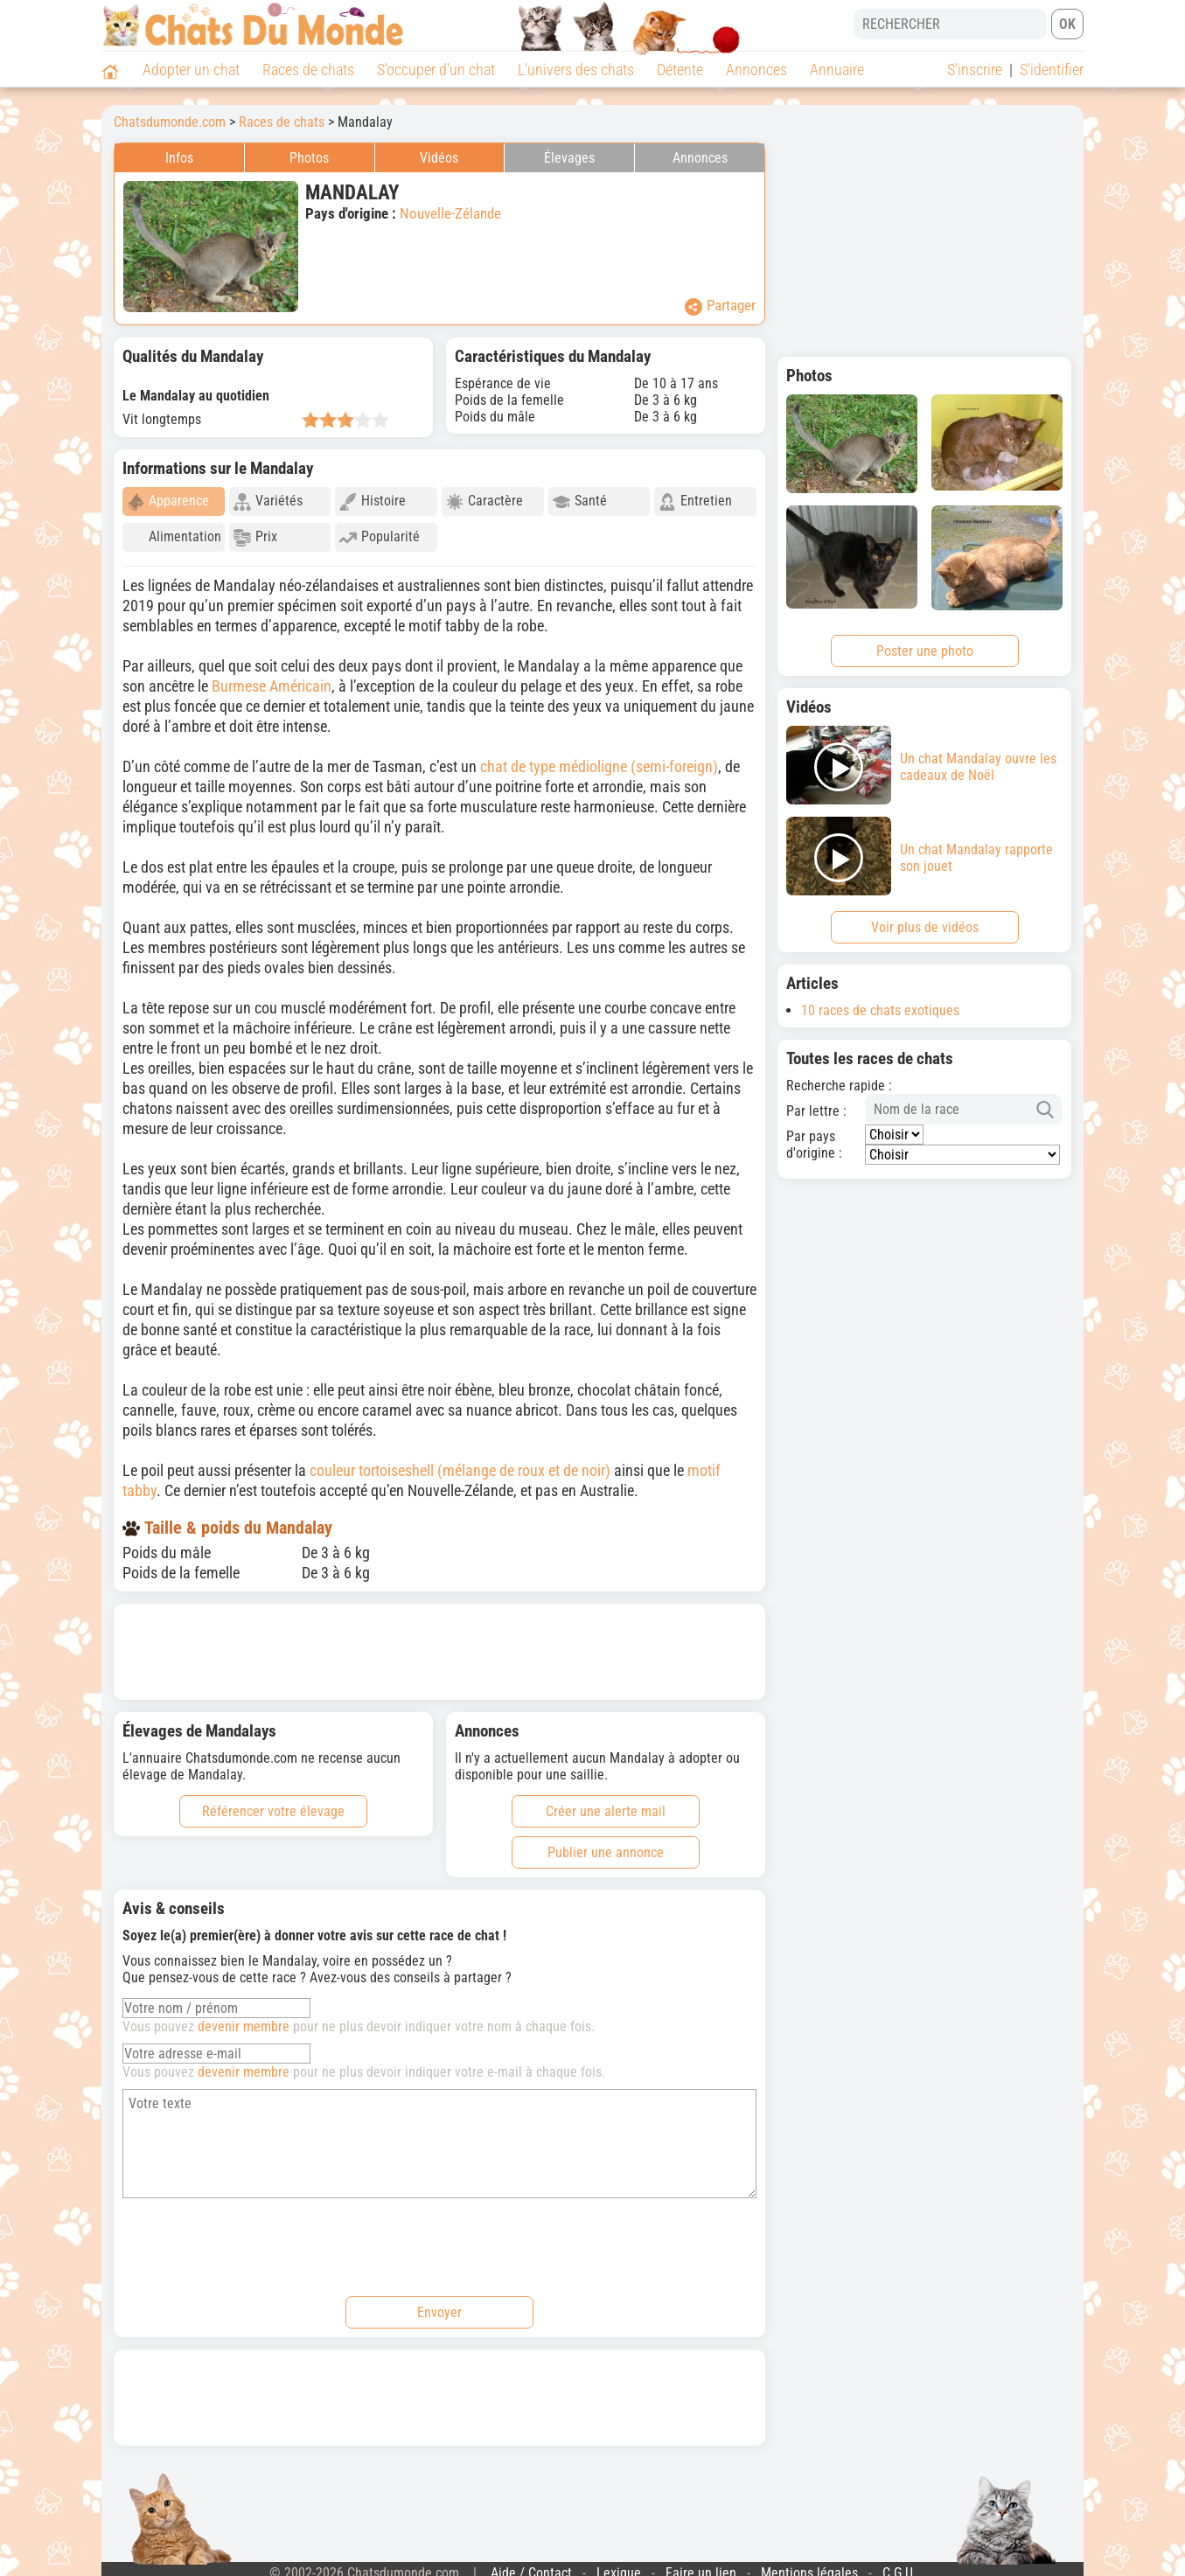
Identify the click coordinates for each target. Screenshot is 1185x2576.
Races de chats (308, 69)
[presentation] (255, 2237)
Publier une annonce (605, 1844)
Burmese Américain (271, 678)
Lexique (618, 2565)
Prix (255, 537)
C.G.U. (899, 2565)
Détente (680, 69)
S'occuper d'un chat (436, 69)
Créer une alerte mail (606, 1803)
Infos (179, 158)
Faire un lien (701, 2565)
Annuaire (837, 69)
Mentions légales (809, 2565)
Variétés (268, 501)
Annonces (756, 69)
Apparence (168, 501)
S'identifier (1052, 69)
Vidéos (439, 158)
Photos (309, 158)
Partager (720, 306)
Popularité (379, 537)
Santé (580, 501)
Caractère (484, 501)
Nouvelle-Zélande (450, 213)
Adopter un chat (191, 69)
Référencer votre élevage (273, 1803)
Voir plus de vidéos (925, 927)
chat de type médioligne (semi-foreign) (599, 758)
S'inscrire (974, 69)
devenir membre (243, 2018)
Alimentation (174, 537)
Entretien (695, 501)
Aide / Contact (531, 2565)
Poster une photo (924, 651)
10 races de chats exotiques (880, 1010)
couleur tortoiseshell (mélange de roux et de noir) (460, 1462)
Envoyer (439, 2304)
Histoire (372, 501)
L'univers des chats (576, 69)
